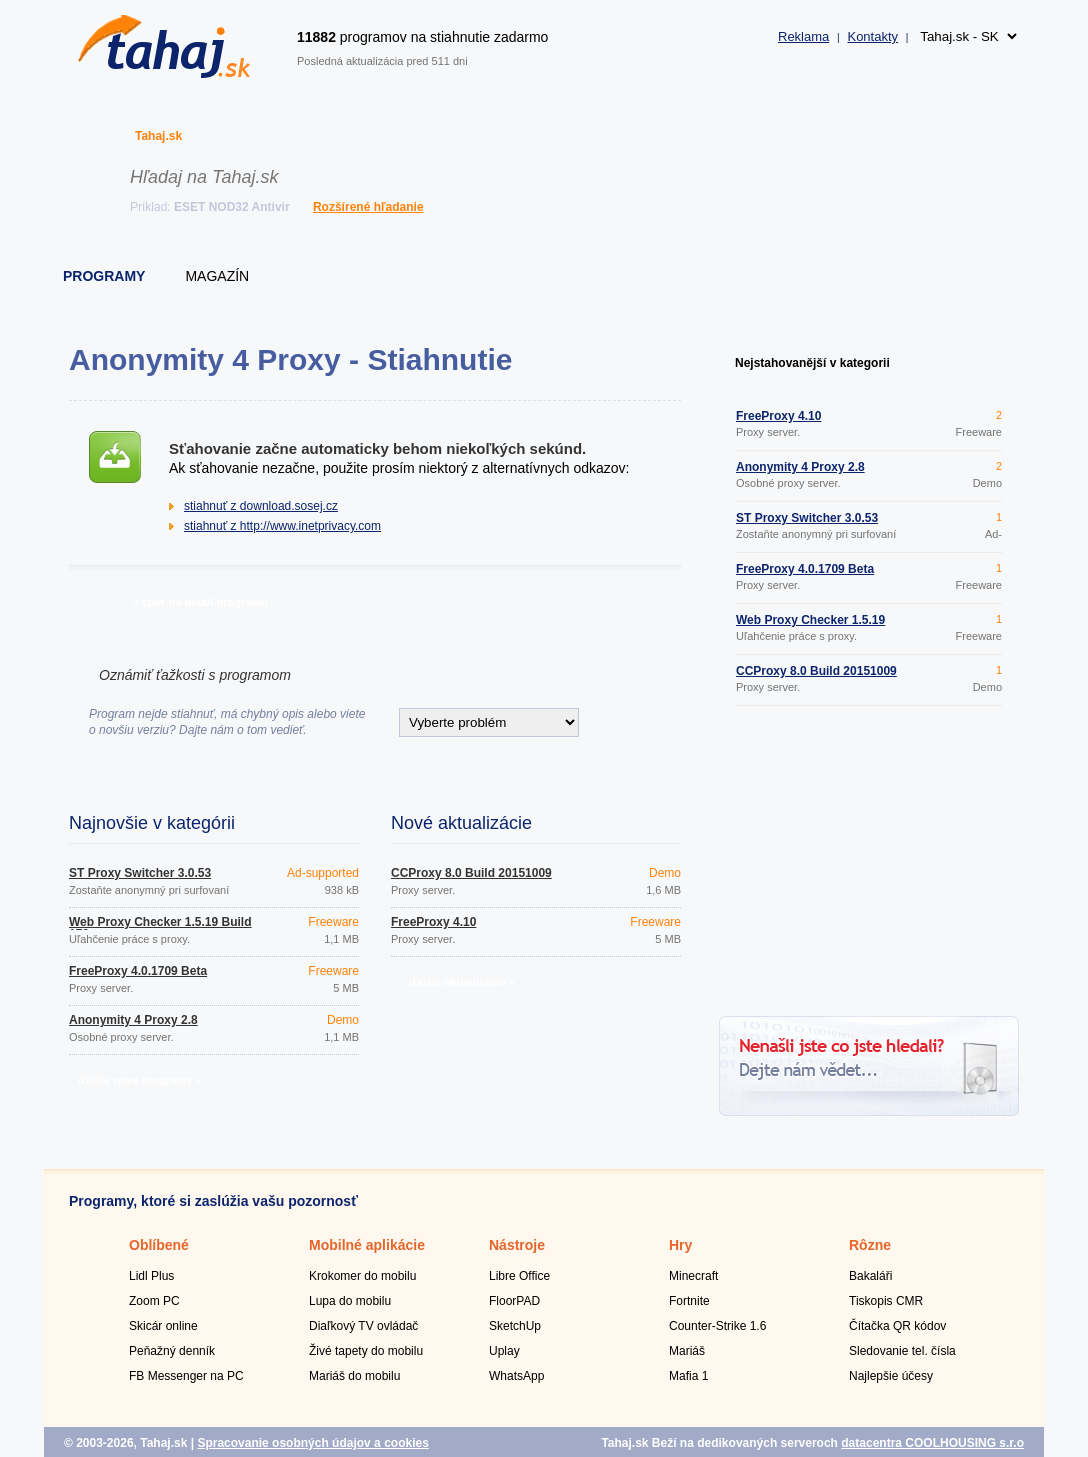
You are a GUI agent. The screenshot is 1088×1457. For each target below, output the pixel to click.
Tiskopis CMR (886, 1301)
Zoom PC (154, 1301)
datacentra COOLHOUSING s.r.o (932, 1443)
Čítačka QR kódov (897, 1326)
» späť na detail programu (199, 602)
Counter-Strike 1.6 (717, 1326)
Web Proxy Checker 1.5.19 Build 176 (160, 928)
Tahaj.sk (158, 136)
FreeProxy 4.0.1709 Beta (138, 971)
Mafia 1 (688, 1376)
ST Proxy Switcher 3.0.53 (140, 873)
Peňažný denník (172, 1351)
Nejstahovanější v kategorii (812, 363)
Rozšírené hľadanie (368, 207)
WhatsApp (516, 1376)
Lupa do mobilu (350, 1301)
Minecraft (693, 1276)
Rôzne (870, 1245)
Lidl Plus (151, 1276)
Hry (680, 1245)
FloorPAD (514, 1301)
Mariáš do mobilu (354, 1376)
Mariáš (687, 1351)
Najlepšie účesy (891, 1376)
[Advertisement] (869, 864)
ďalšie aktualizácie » (462, 982)
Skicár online (163, 1326)
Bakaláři (870, 1276)
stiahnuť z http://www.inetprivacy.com (282, 526)
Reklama (803, 36)
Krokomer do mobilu (362, 1276)
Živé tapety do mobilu (366, 1351)
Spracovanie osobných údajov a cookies (312, 1443)
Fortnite (689, 1301)
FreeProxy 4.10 (433, 922)
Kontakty (872, 36)
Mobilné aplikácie (367, 1245)
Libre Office (519, 1276)
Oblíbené (159, 1245)
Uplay (504, 1351)
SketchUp (515, 1326)
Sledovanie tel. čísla (902, 1351)
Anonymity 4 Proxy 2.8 (133, 1020)
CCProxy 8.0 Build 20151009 (471, 873)
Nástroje (517, 1245)
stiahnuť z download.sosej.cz (261, 506)
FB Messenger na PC (186, 1376)
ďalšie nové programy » (140, 1080)
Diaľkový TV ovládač (363, 1326)
